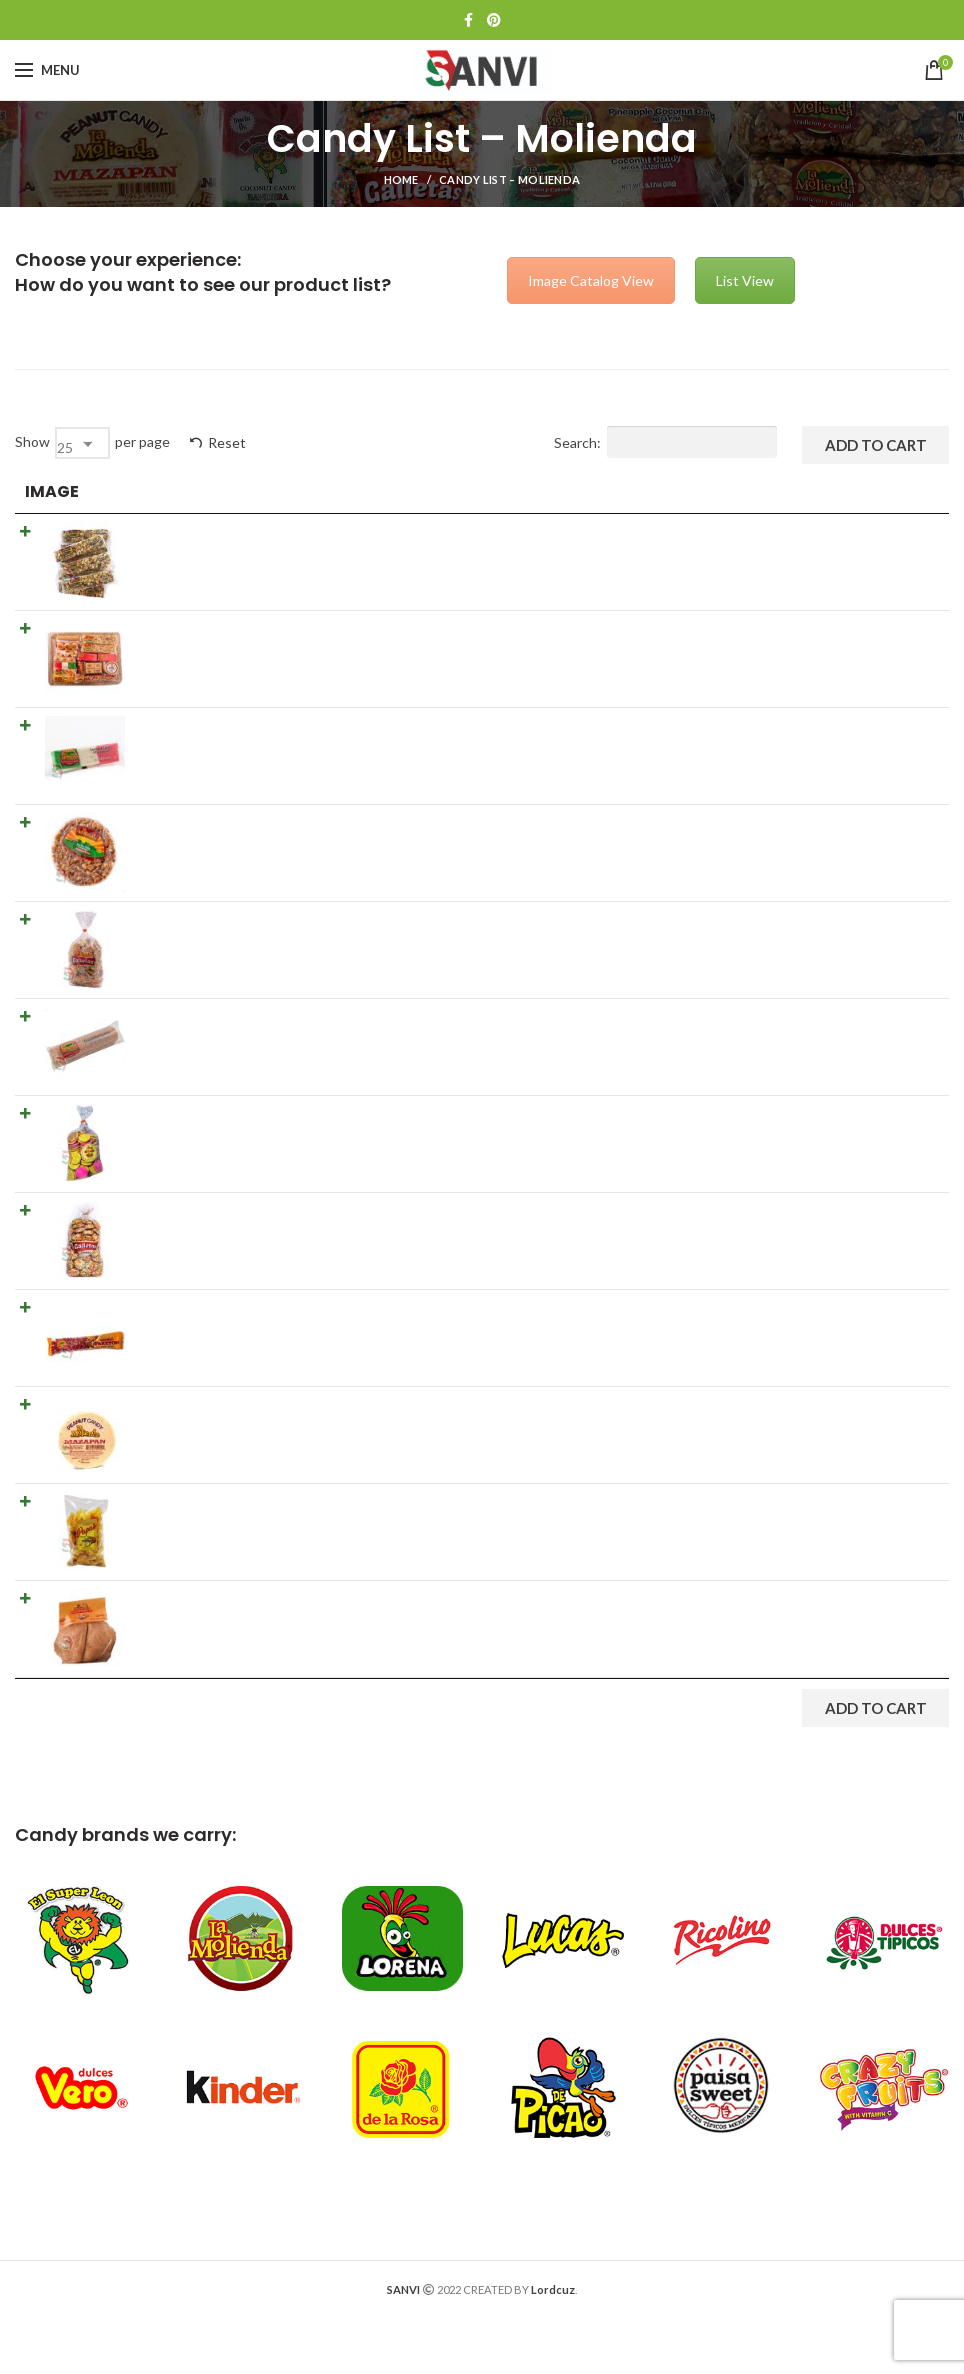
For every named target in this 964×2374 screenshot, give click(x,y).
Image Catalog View (591, 280)
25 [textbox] (65, 447)
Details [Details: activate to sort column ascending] (441, 491)
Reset (227, 442)
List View (745, 280)
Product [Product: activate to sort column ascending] (174, 491)
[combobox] (82, 443)
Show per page (92, 443)
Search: (665, 442)
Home (401, 179)
